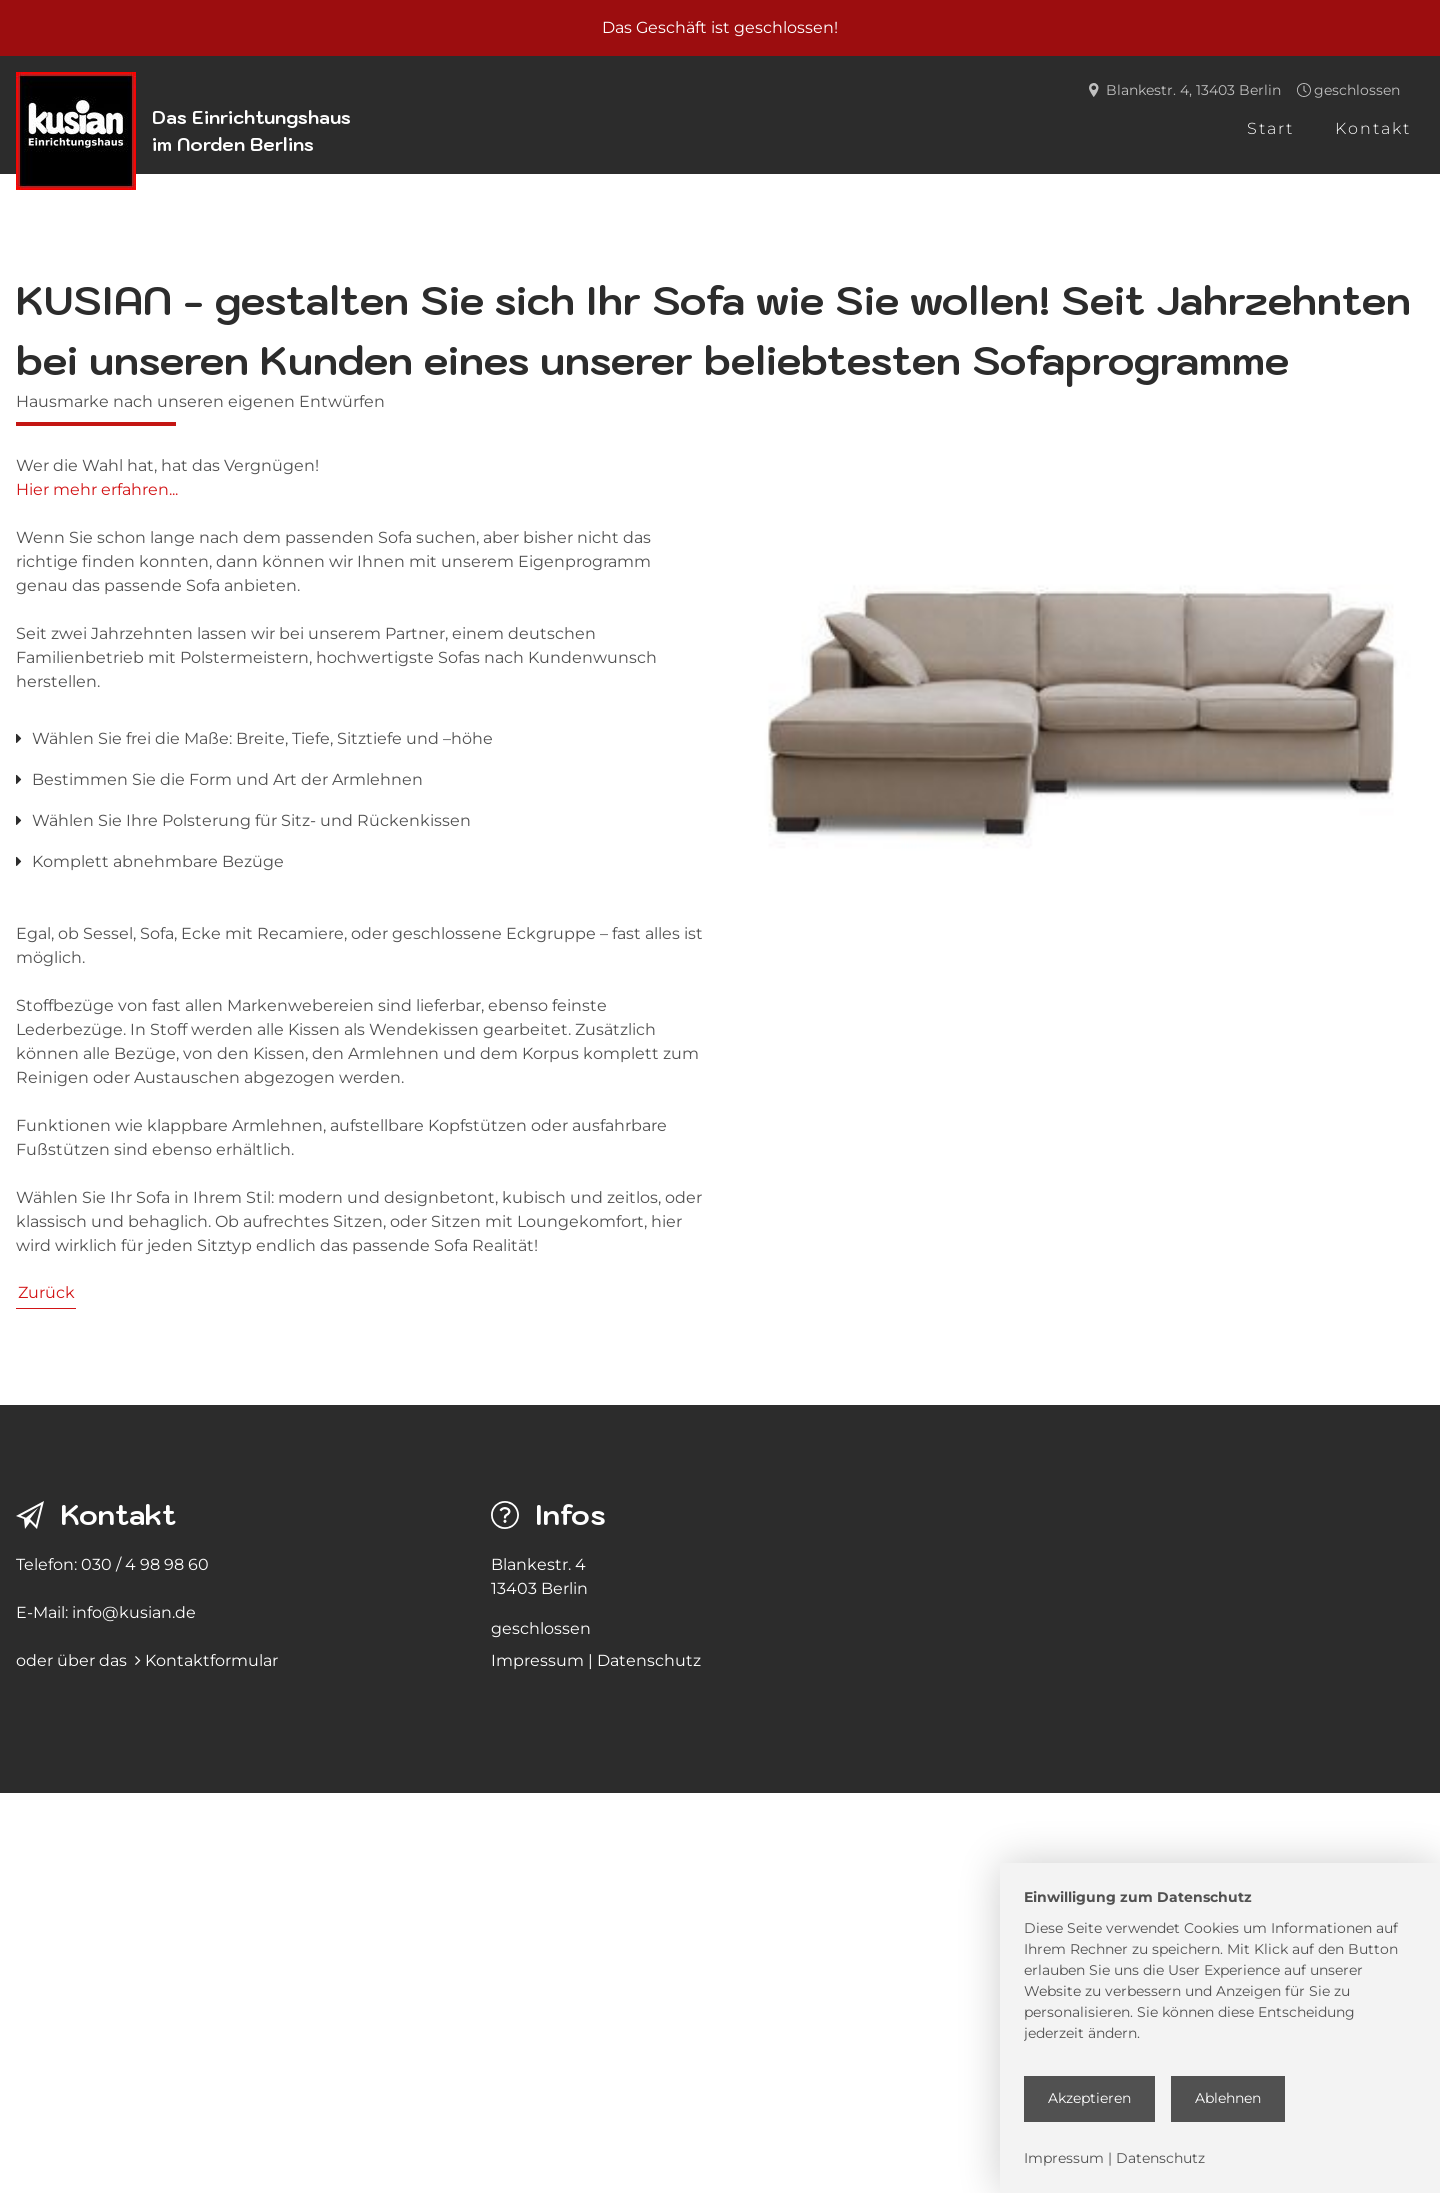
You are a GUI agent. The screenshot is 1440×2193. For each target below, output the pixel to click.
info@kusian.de (134, 1612)
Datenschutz (649, 1660)
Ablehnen (1228, 2098)
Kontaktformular (211, 1660)
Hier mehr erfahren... (97, 489)
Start (1270, 128)
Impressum (537, 1660)
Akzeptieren (1089, 2098)
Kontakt (1373, 128)
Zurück (46, 1292)
